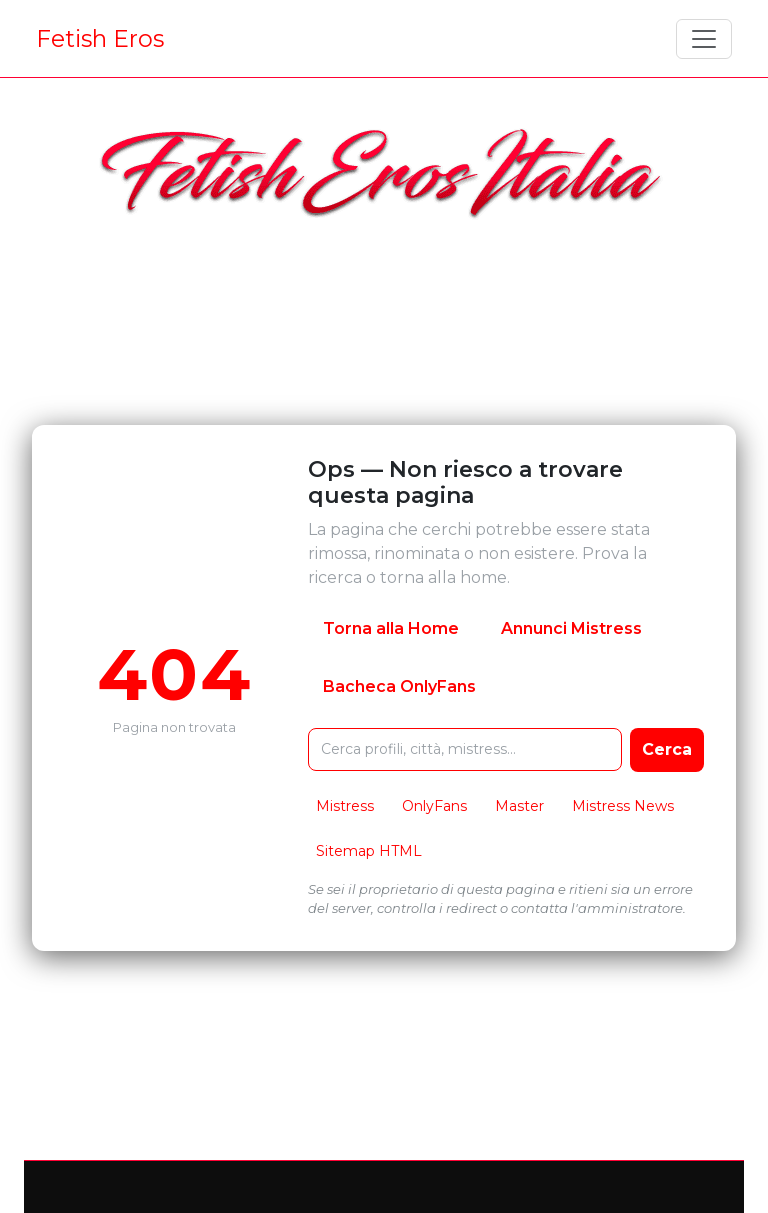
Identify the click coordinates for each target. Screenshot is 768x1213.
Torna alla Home (391, 628)
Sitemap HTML (369, 851)
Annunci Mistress (571, 628)
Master (519, 806)
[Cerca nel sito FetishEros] (465, 749)
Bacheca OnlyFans (399, 686)
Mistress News (623, 806)
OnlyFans (434, 806)
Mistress (345, 806)
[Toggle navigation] (704, 39)
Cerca (667, 749)
